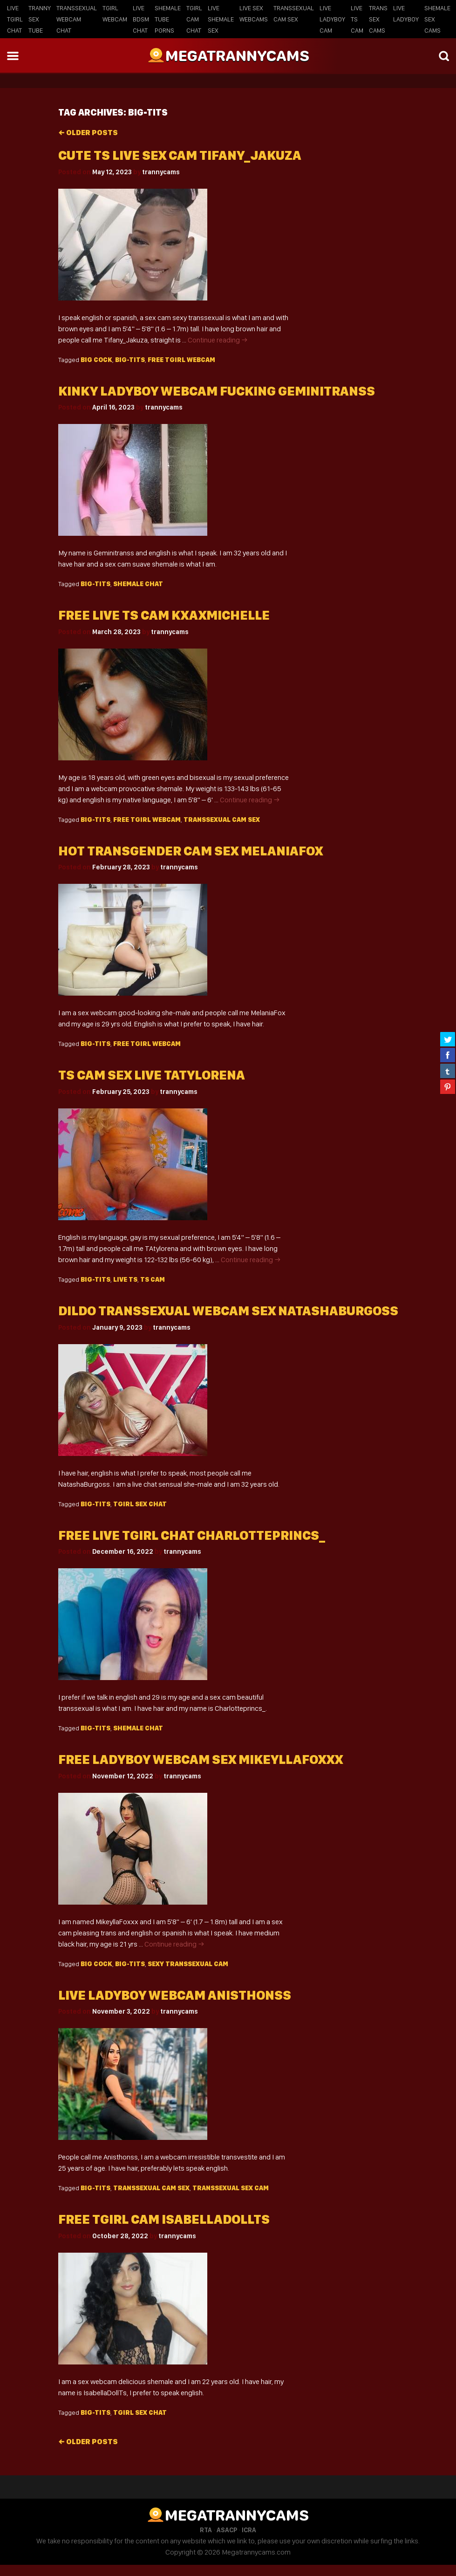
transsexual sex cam (230, 2188)
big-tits (130, 359)
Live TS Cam (357, 19)
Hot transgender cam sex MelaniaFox (190, 851)
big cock (96, 359)
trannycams (161, 172)
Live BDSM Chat (141, 19)
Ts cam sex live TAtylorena (151, 1075)
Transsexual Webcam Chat (76, 19)
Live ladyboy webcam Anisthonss (174, 1995)
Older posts (88, 132)
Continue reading (218, 339)
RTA (206, 2530)
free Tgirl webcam (181, 359)
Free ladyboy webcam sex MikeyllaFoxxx (200, 1759)
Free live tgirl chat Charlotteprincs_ (191, 1535)
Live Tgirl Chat (15, 19)
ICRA (249, 2530)
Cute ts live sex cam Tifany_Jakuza (179, 155)
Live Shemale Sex (221, 19)
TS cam (152, 1279)
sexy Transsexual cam (188, 1964)
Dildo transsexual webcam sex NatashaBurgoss (228, 1311)
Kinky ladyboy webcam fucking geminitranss (216, 391)
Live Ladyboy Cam (332, 19)
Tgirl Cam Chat (194, 19)
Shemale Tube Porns (168, 19)
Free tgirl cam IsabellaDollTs (164, 2219)
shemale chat (138, 584)
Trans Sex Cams (378, 19)
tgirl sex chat (140, 1504)
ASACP (227, 2530)
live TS (125, 1279)
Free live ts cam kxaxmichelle (164, 615)
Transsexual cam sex (222, 819)
